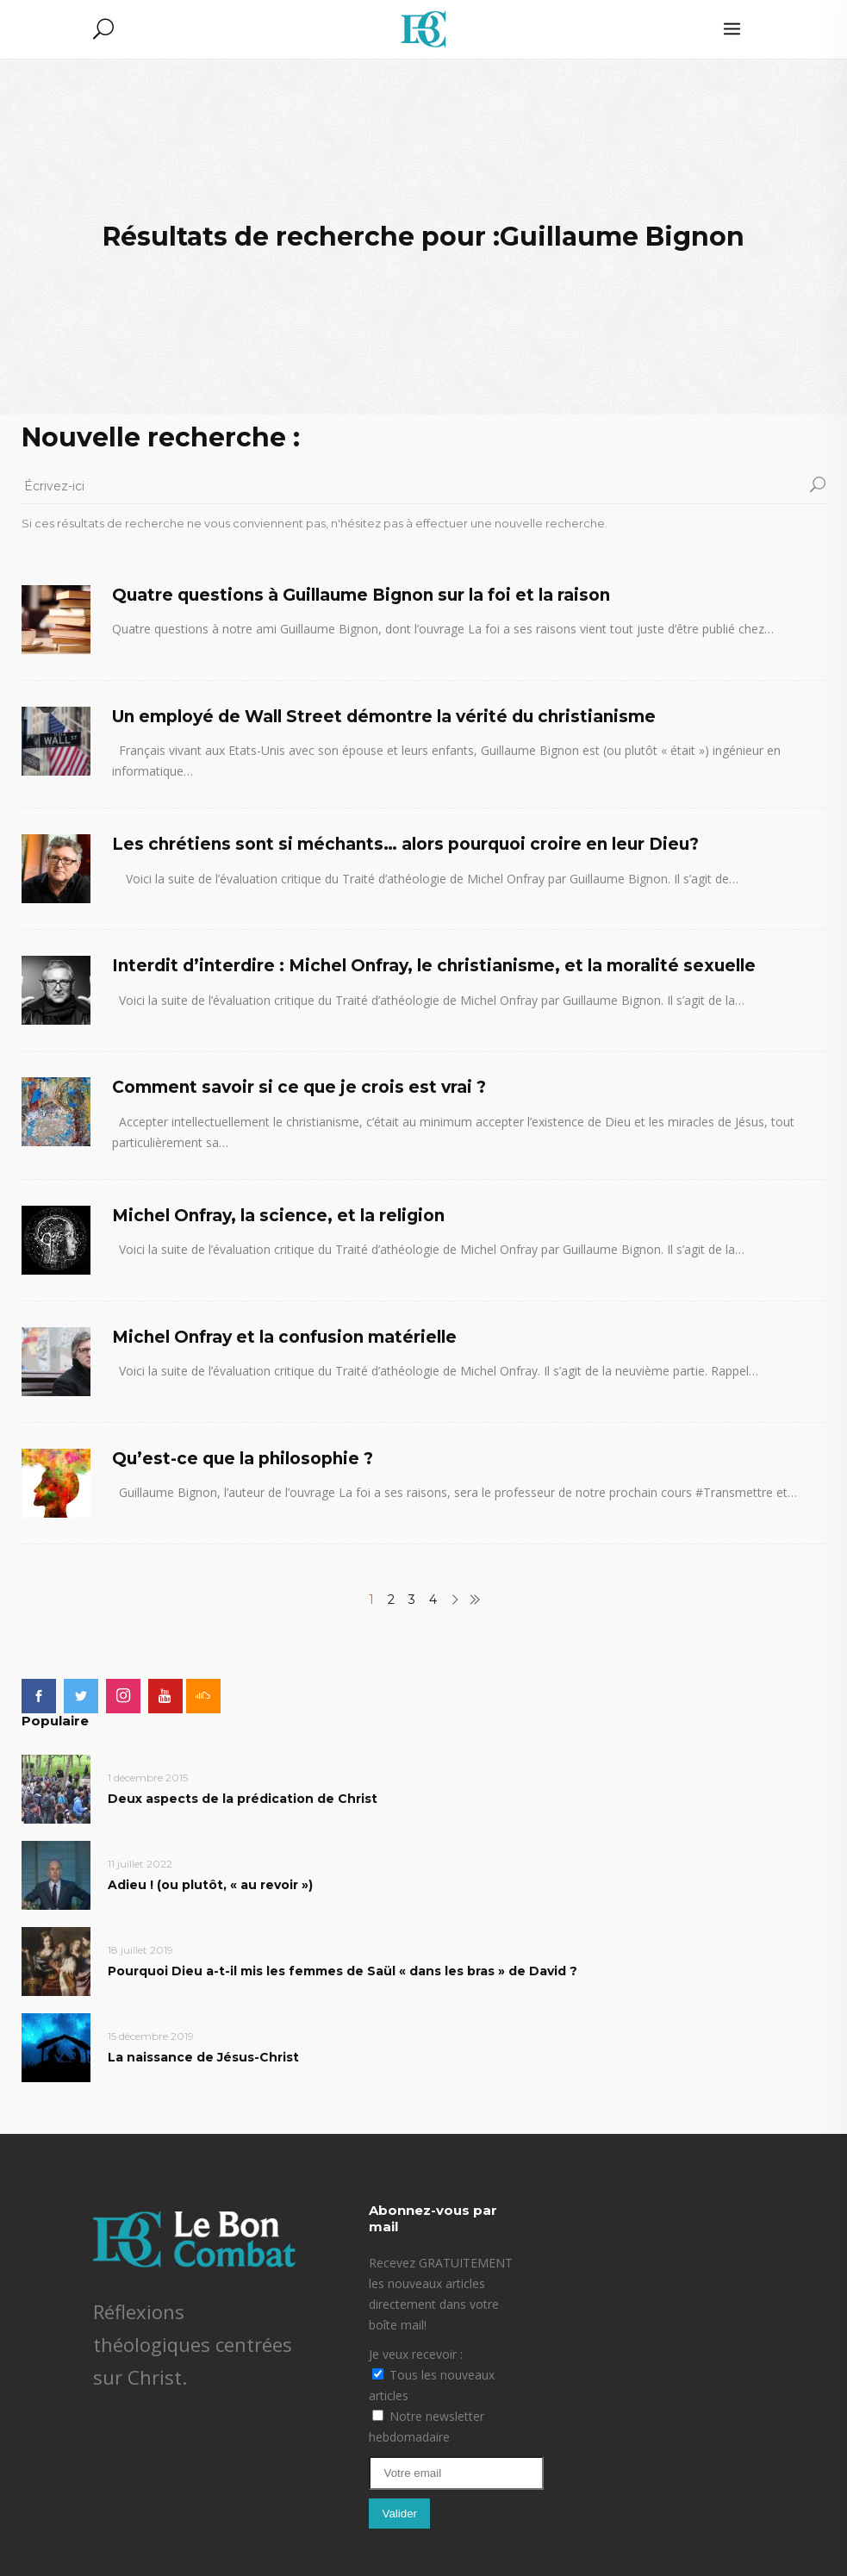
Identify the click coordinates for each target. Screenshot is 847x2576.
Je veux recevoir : (416, 2354)
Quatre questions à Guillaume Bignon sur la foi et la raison (361, 595)
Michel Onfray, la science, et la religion (278, 1216)
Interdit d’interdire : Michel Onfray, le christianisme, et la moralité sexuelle (434, 966)
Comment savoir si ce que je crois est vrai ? (299, 1087)
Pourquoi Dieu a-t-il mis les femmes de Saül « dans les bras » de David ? (342, 1971)
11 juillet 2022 (140, 1863)
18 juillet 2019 (140, 1949)
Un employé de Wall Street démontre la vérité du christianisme (384, 717)
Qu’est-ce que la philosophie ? (242, 1459)
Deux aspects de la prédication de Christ (242, 1798)
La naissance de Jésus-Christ (203, 2057)
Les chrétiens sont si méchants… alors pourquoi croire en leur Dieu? (405, 844)
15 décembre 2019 (151, 2036)
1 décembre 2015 (148, 1777)
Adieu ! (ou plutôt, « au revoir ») (210, 1885)
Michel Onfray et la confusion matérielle (284, 1337)
